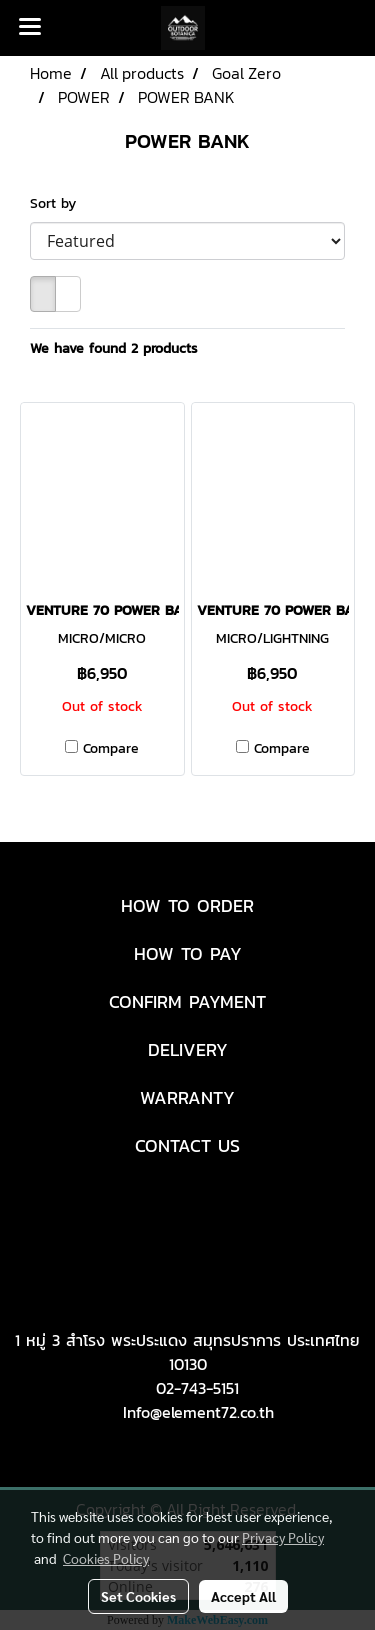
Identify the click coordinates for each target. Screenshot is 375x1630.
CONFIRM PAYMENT (187, 1001)
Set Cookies (138, 1596)
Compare (111, 749)
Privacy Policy (283, 1537)
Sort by (60, 203)
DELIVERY (188, 1049)
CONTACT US (187, 1145)
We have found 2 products (114, 348)
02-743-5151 (197, 1388)
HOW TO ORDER (187, 905)
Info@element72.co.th (198, 1412)
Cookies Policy (106, 1558)
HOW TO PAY (188, 953)
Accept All (243, 1596)
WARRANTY (187, 1097)
